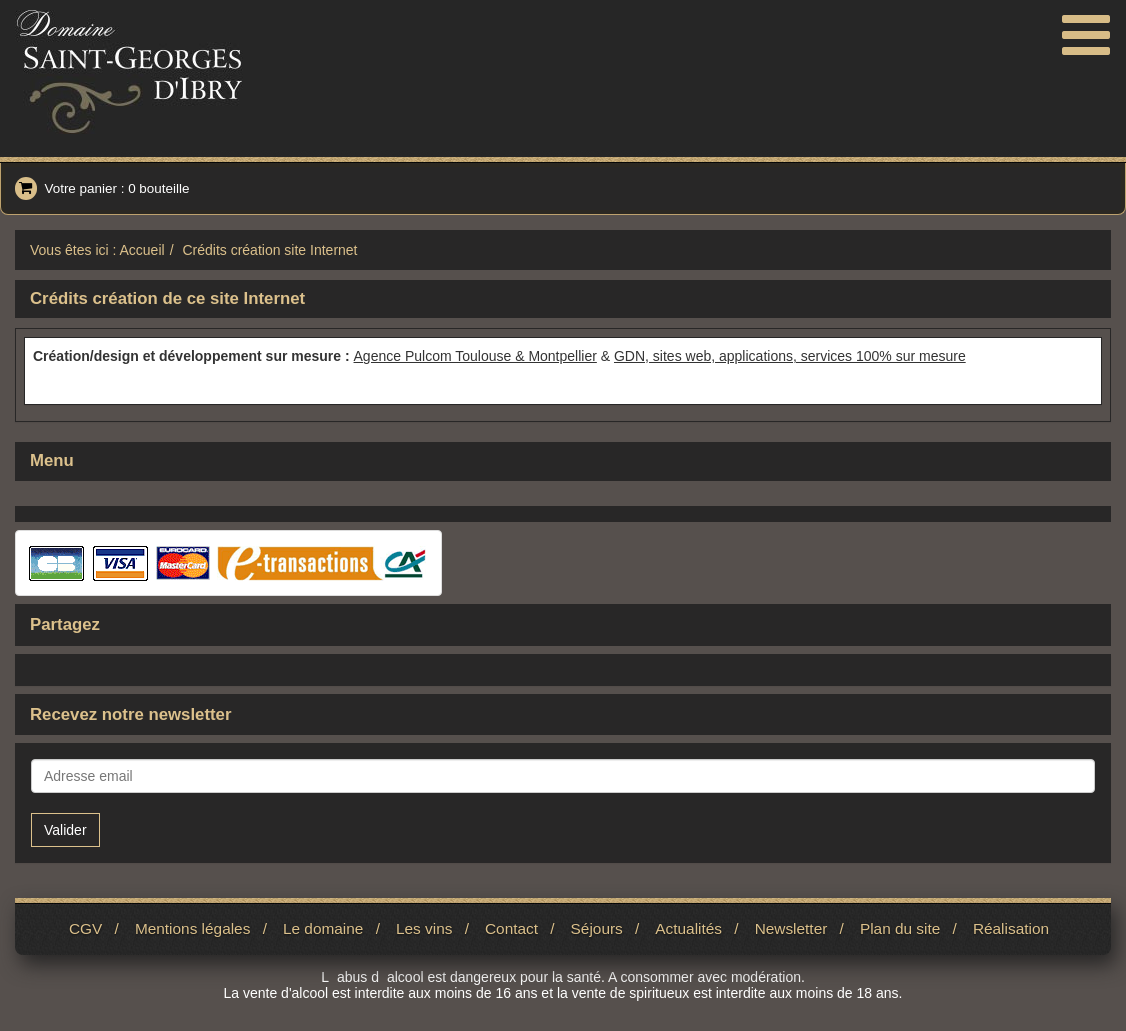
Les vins (424, 928)
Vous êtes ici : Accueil (97, 250)
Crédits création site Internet (269, 250)
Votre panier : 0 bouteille (102, 188)
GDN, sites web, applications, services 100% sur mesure (790, 356)
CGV (85, 928)
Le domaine (323, 928)
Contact (511, 928)
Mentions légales (193, 928)
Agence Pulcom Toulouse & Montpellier (475, 356)
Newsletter (791, 928)
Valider (65, 830)
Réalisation (1011, 928)
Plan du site (900, 928)
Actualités (688, 928)
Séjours (597, 928)
